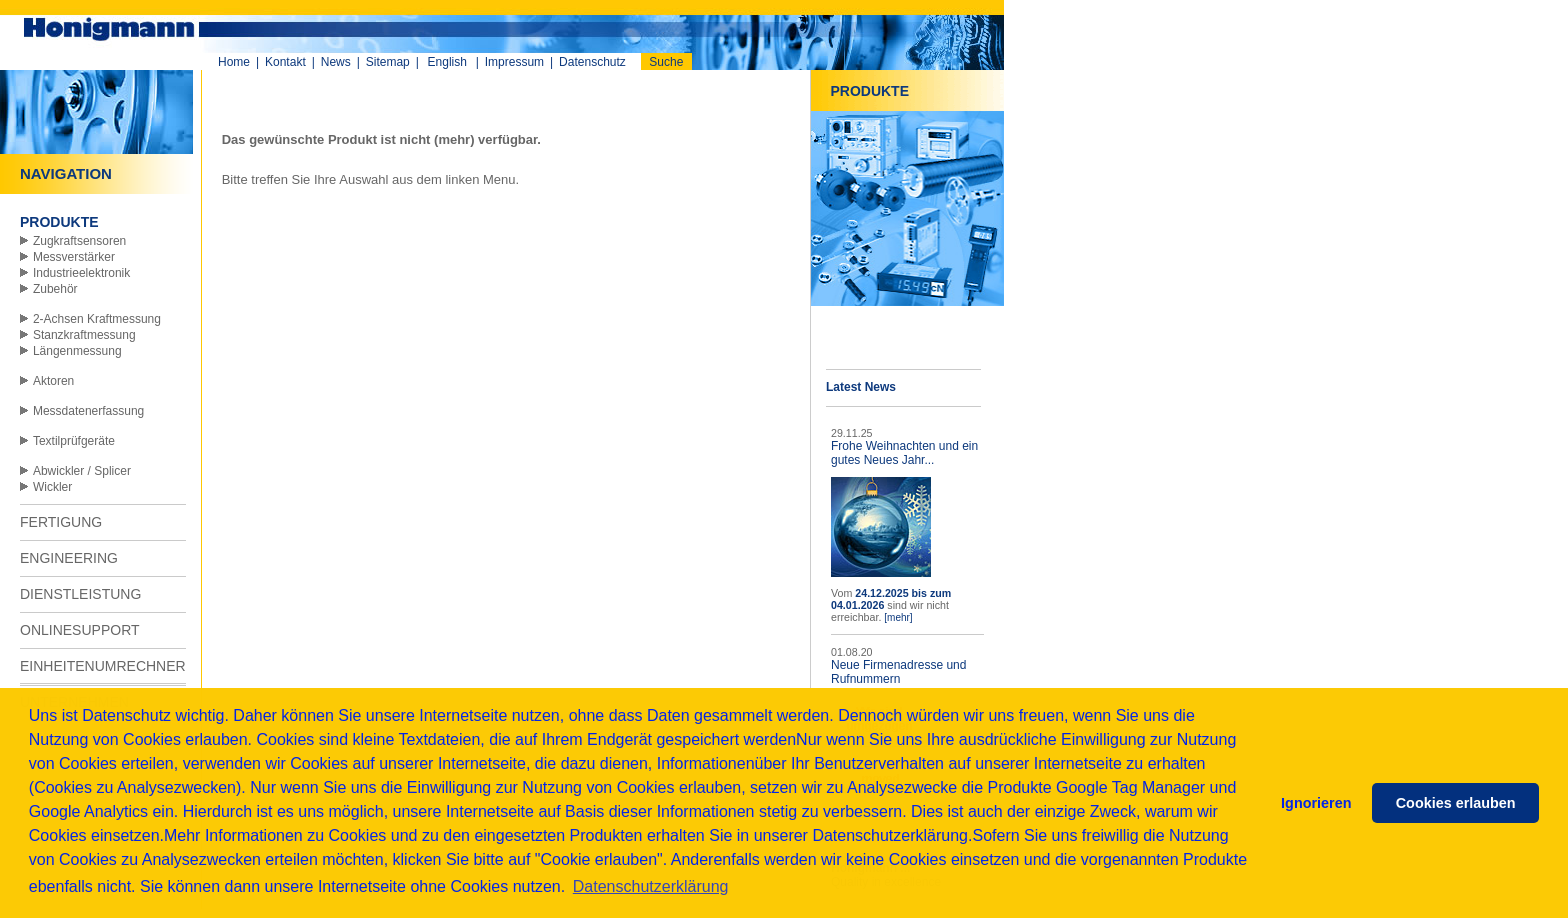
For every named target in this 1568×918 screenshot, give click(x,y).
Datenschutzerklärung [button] (651, 886)
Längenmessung (77, 351)
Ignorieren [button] (1316, 803)
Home (234, 62)
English (447, 62)
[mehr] (898, 617)
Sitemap (388, 62)
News (336, 62)
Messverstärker (74, 257)
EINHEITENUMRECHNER (103, 666)
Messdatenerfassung (88, 411)
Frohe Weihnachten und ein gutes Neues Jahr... (904, 453)
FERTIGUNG (61, 522)
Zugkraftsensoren (79, 241)
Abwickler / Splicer (82, 471)
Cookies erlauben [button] (1456, 803)
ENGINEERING (69, 558)
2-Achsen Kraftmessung (97, 319)
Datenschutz (592, 62)
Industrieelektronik (81, 273)
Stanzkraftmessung (84, 335)
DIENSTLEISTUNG (80, 594)
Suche (666, 62)
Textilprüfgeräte (74, 441)
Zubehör (55, 289)
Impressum (514, 62)
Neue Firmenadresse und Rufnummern (898, 672)
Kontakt (285, 62)
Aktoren (53, 381)
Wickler (52, 487)
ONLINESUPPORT (80, 630)
